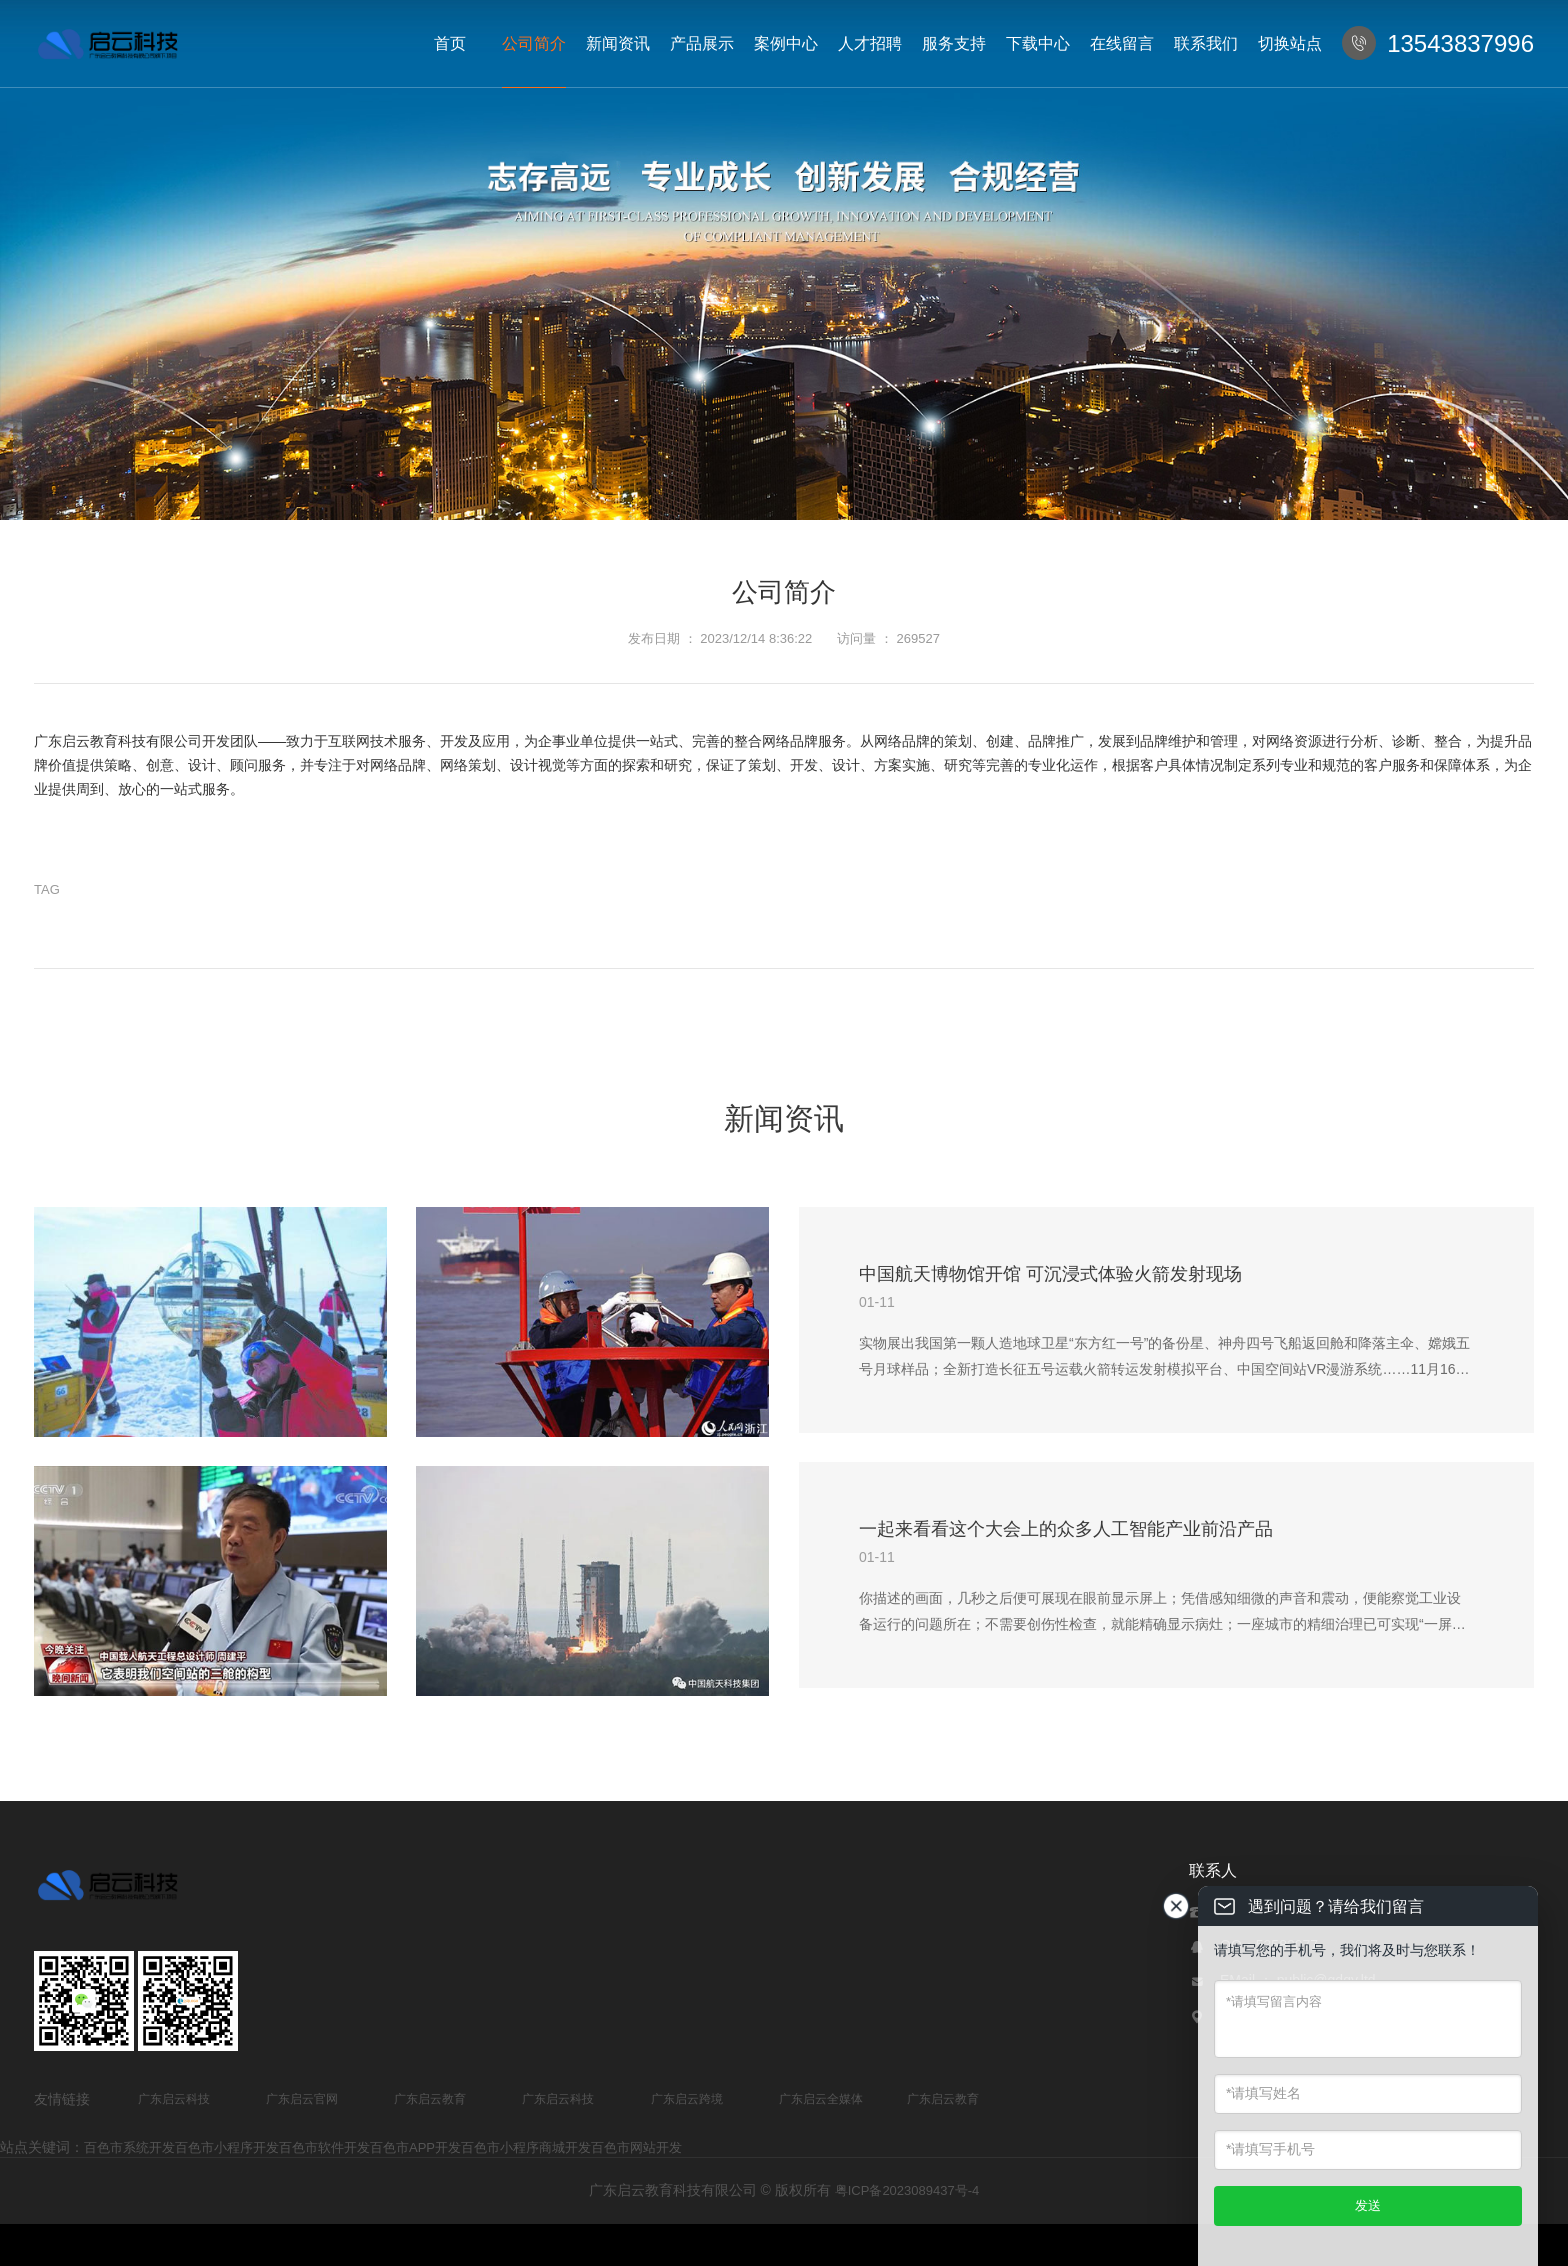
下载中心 (1038, 43)
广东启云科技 (174, 2099)
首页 (450, 43)
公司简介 (534, 43)
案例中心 (786, 43)
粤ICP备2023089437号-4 (907, 2190)
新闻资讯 (618, 43)
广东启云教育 (430, 2099)
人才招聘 (870, 43)
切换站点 (1290, 43)
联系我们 (1206, 43)
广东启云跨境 (687, 2099)
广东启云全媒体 (821, 2099)
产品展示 (702, 43)
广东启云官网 (302, 2099)
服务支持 (954, 43)
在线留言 (1122, 43)
